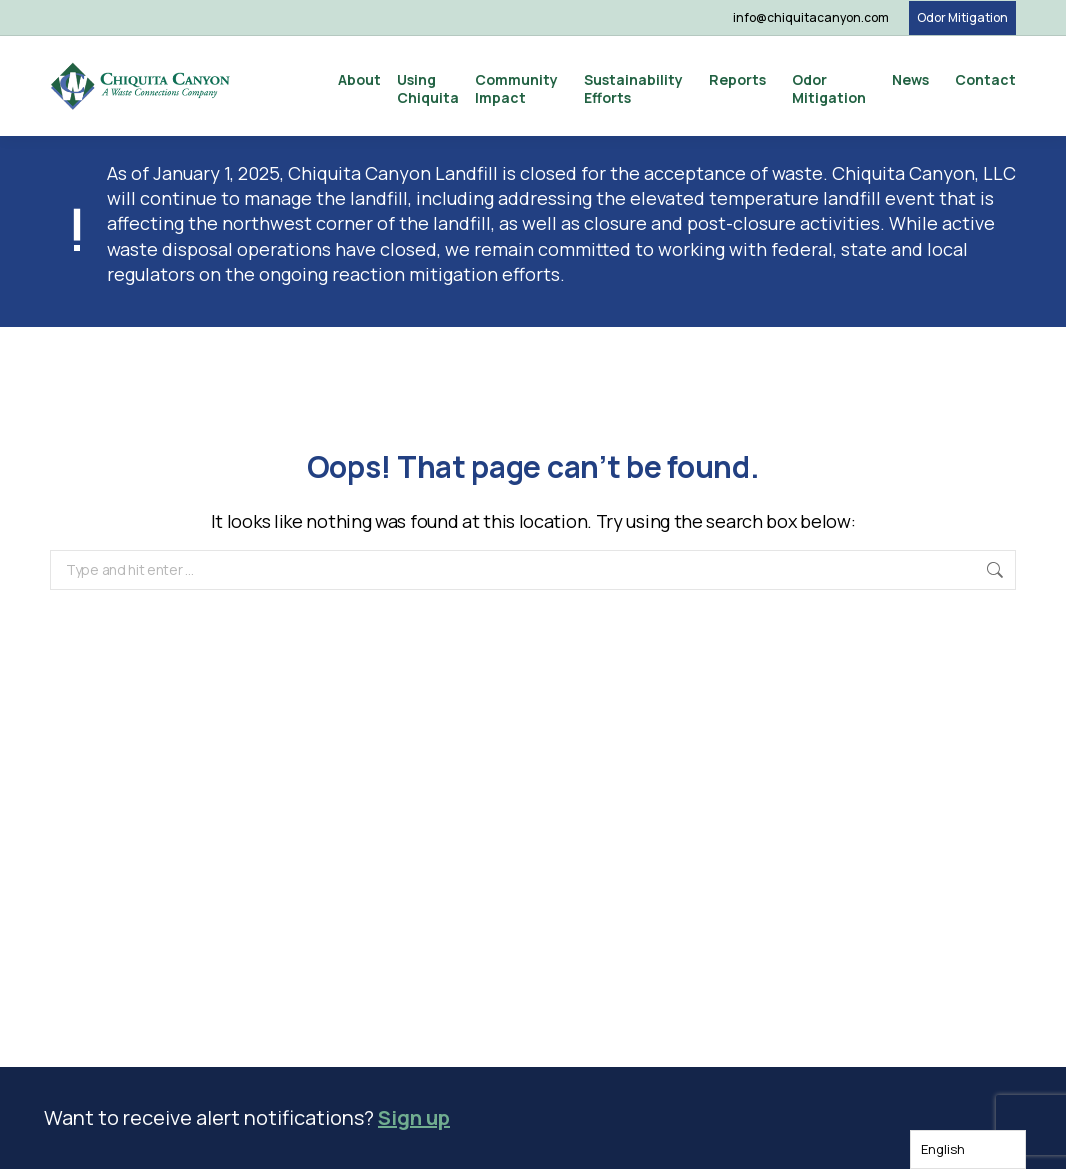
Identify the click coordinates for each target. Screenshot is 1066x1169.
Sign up (414, 1117)
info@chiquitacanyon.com (811, 17)
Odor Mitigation (962, 17)
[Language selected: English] (968, 1149)
